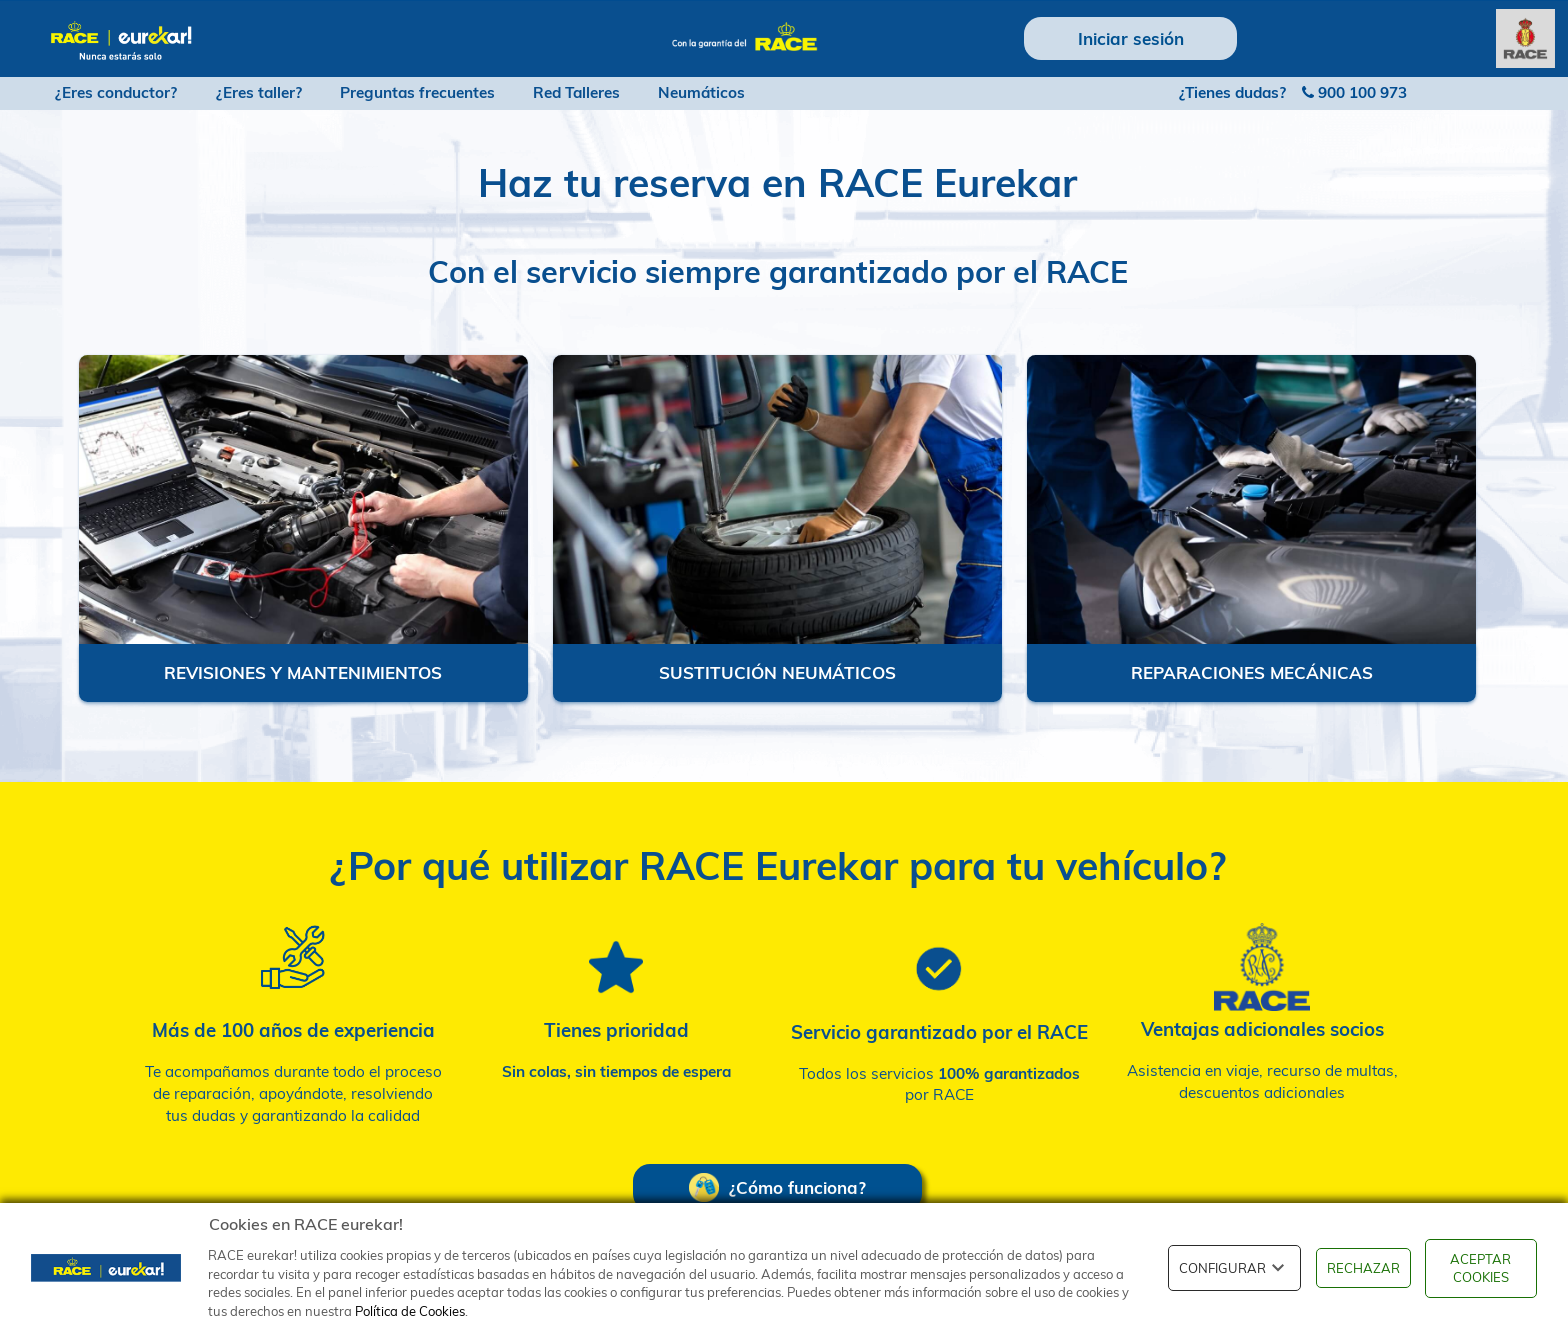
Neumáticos (701, 92)
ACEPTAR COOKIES (1480, 1268)
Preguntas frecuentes (417, 92)
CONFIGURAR (1234, 1268)
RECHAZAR (1363, 1268)
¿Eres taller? (259, 92)
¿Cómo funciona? (777, 1188)
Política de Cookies (410, 1311)
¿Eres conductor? (116, 92)
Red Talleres (576, 92)
